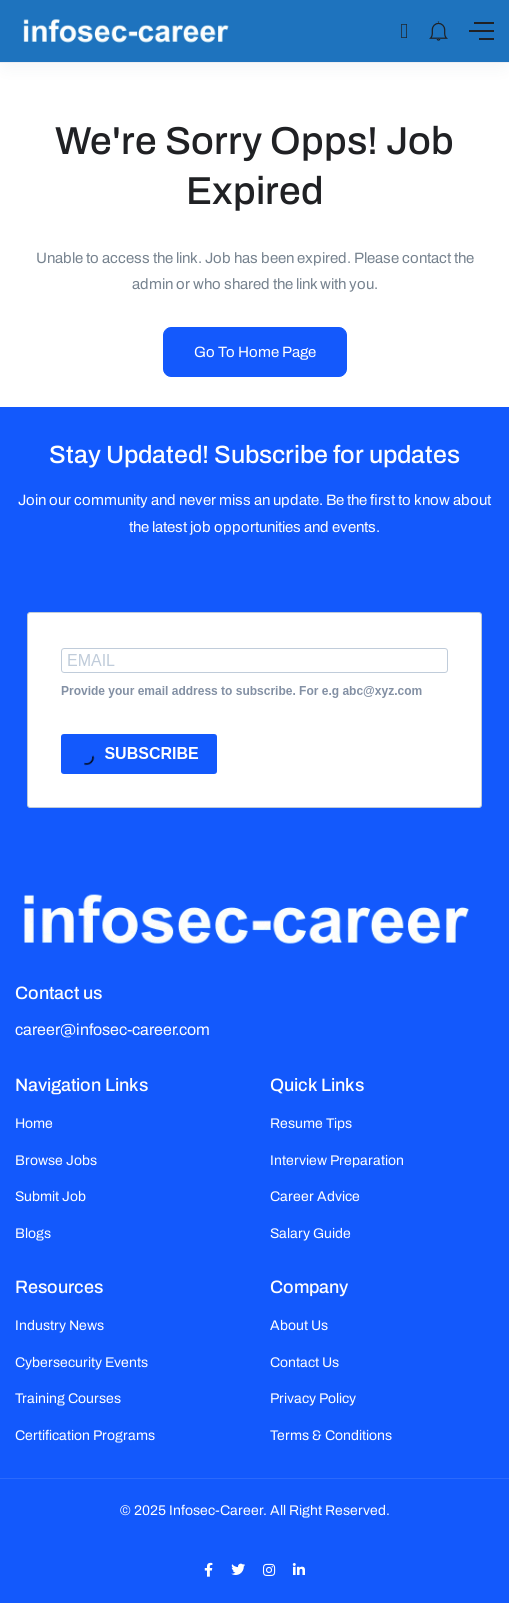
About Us (299, 1325)
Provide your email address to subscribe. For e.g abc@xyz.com (241, 691)
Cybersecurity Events (81, 1362)
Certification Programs (85, 1435)
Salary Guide (310, 1233)
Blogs (33, 1233)
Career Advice (315, 1196)
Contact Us (304, 1362)
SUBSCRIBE (137, 756)
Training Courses (68, 1398)
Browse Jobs (56, 1160)
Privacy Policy (313, 1398)
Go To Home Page (255, 352)
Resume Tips (311, 1123)
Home (34, 1123)
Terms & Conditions (331, 1435)
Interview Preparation (337, 1160)
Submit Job (50, 1196)
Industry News (59, 1325)
